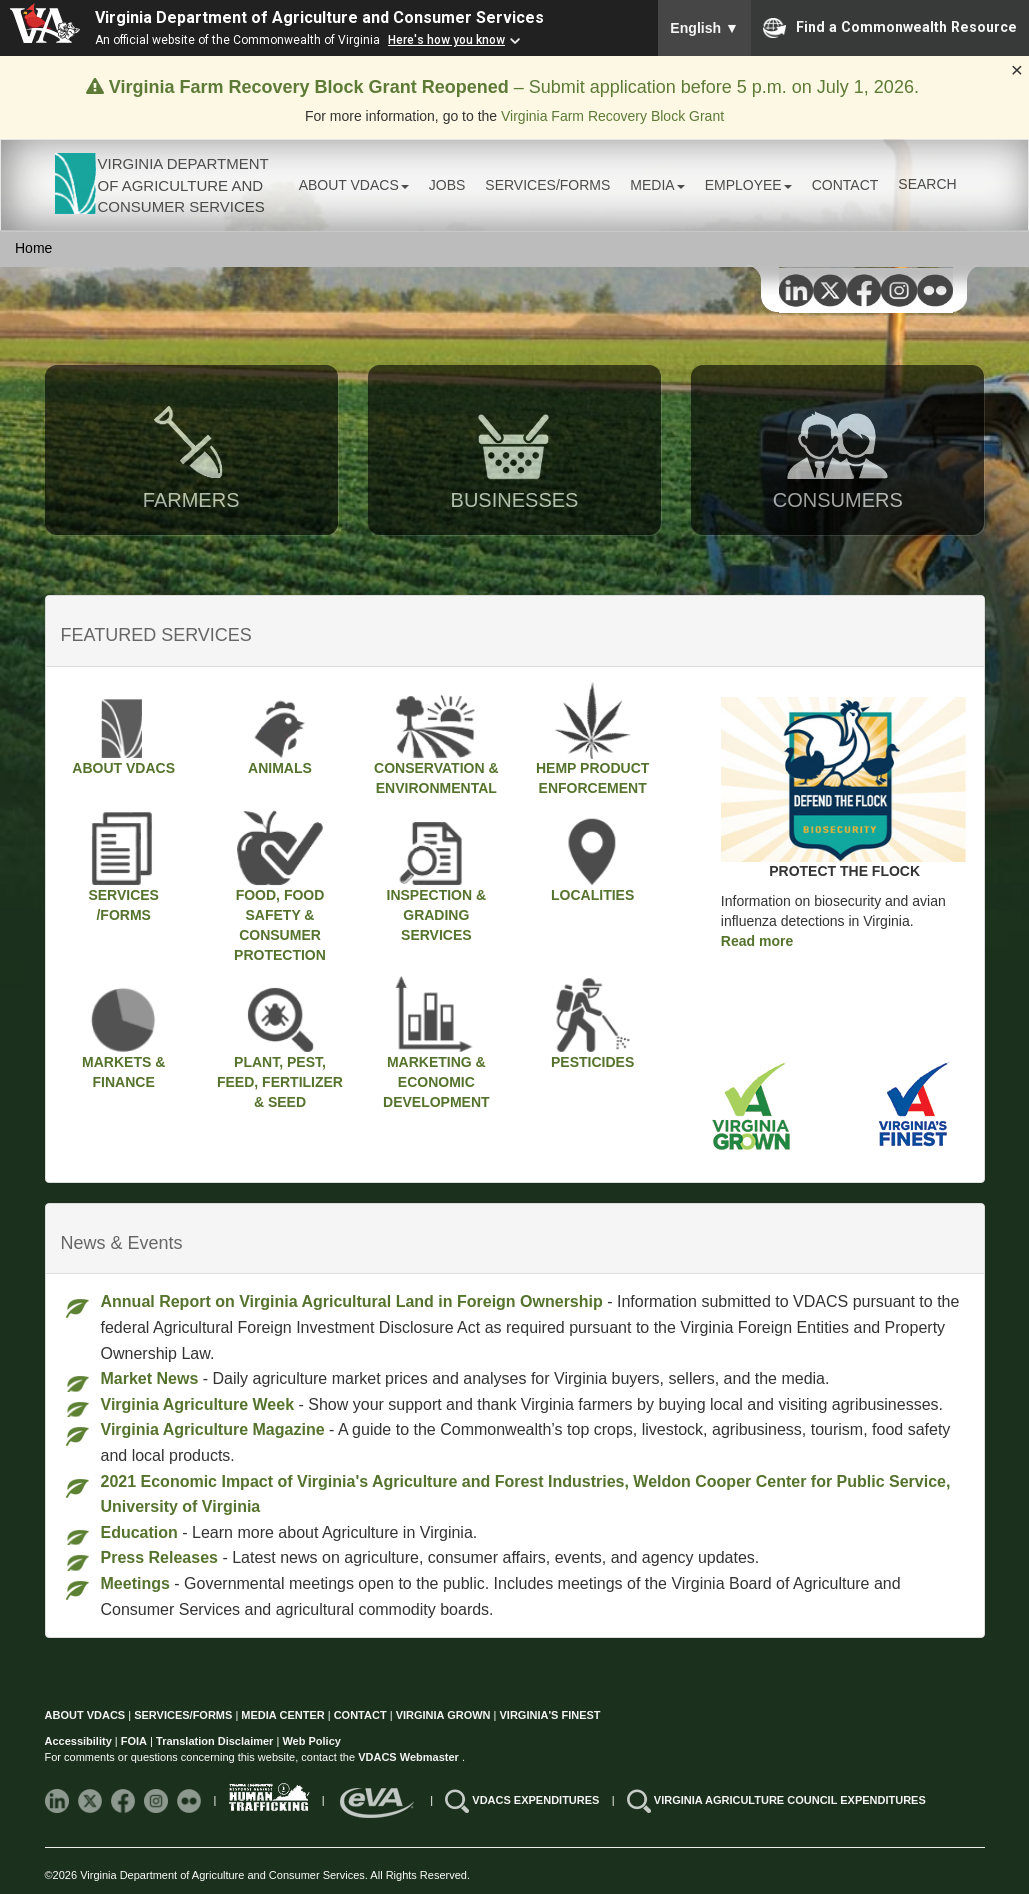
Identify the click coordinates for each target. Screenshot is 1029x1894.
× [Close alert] (1017, 69)
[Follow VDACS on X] (91, 1800)
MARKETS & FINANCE (124, 1033)
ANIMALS (280, 729)
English (704, 28)
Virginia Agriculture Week (198, 1404)
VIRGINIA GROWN (445, 1715)
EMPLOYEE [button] (748, 185)
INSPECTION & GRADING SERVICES (437, 876)
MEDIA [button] (657, 185)
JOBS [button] (447, 185)
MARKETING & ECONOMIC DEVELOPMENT (436, 1043)
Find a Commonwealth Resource (890, 28)
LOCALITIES (593, 856)
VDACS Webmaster (410, 1757)
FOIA (134, 1741)
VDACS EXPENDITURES (537, 1800)
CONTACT (845, 185)
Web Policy (311, 1741)
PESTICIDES (593, 1023)
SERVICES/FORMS (124, 866)
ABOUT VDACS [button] (354, 185)
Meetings (135, 1583)
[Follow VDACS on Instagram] (157, 1800)
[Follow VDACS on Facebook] (124, 1800)
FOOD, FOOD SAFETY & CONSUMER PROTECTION (280, 886)
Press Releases (159, 1557)
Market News (150, 1378)
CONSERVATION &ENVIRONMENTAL (436, 739)
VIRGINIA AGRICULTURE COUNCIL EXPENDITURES (790, 1800)
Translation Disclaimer (214, 1741)
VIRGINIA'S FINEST (550, 1715)
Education (139, 1532)
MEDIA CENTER (282, 1715)
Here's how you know (446, 40)
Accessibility (80, 1741)
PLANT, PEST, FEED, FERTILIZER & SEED (280, 1043)
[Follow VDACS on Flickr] (190, 1800)
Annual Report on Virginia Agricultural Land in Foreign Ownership (352, 1301)
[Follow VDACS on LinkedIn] (58, 1800)
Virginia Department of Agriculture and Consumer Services (319, 17)
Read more (757, 941)
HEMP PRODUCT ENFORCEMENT (592, 739)
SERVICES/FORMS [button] (547, 185)
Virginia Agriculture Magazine (213, 1429)
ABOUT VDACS (123, 729)
